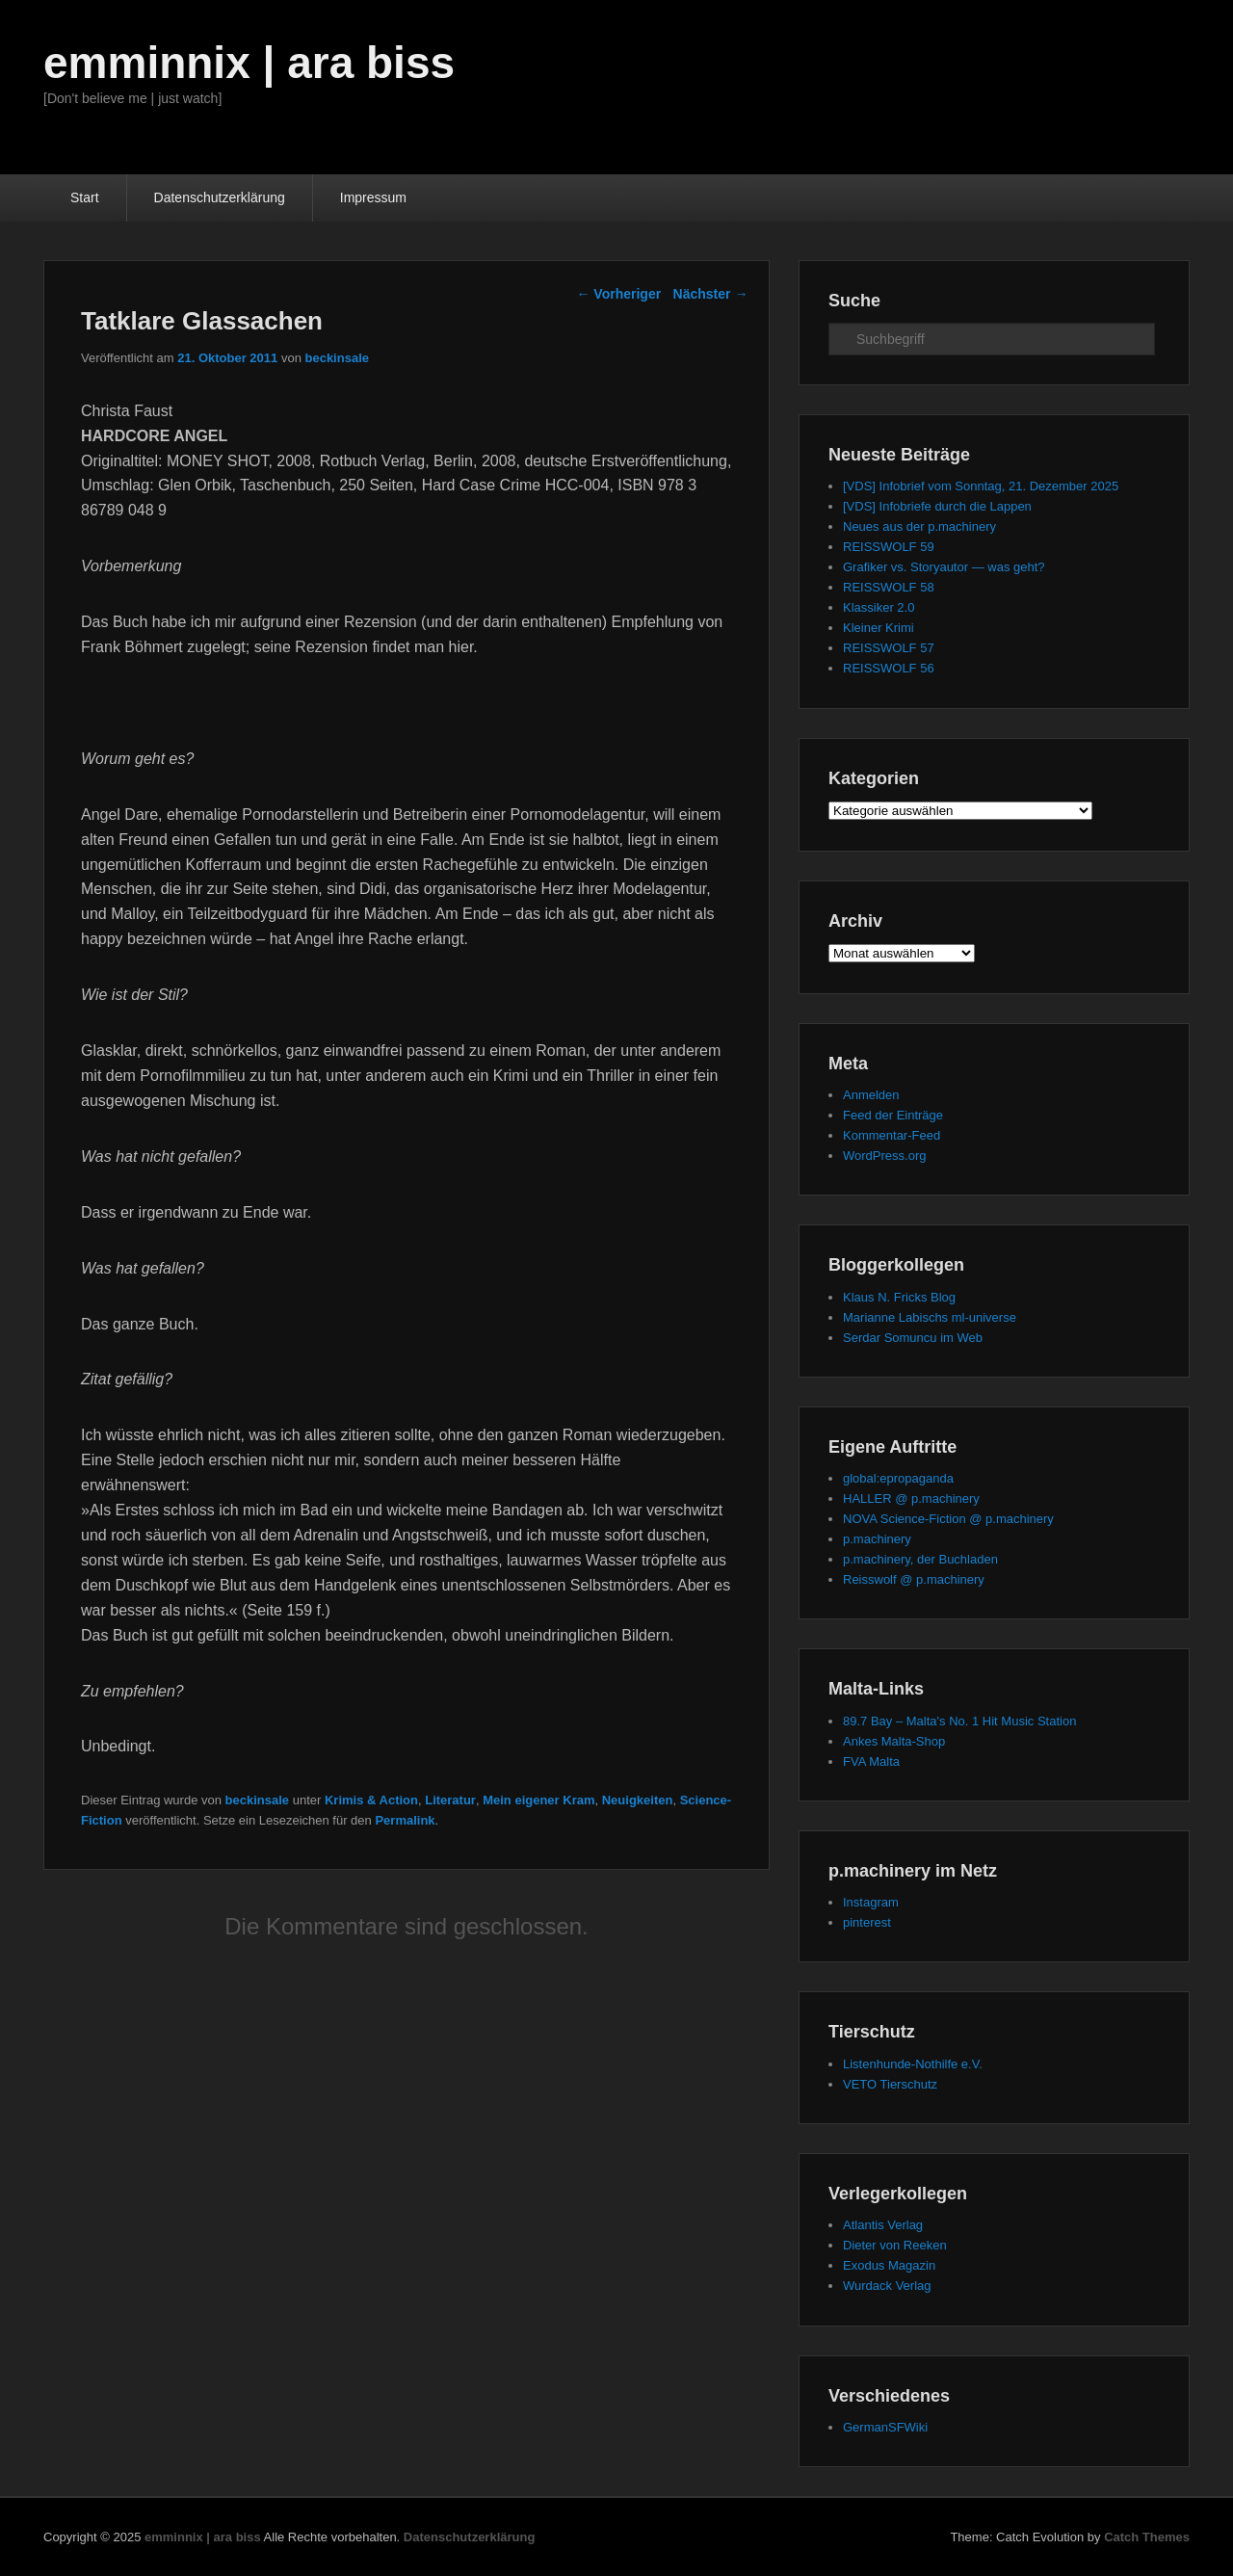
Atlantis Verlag (883, 2225)
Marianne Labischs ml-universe (929, 1317)
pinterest (867, 1922)
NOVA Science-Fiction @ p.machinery (948, 1518)
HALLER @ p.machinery (911, 1498)
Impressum (373, 197)
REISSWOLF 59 (888, 546)
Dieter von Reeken (895, 2245)
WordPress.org (884, 1155)
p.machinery (877, 1539)
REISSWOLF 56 (888, 668)
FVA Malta (871, 1761)
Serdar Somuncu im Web (913, 1337)
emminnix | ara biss (249, 63)
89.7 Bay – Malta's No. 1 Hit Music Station (959, 1721)
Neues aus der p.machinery (919, 526)
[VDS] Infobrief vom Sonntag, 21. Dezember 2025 (980, 486)
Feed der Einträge (893, 1115)
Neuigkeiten (637, 1800)
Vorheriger (618, 294)
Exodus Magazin (889, 2265)
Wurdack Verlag (887, 2285)
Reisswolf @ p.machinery (913, 1579)
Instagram (871, 1902)
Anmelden (871, 1095)
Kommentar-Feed (891, 1135)
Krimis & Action (371, 1800)
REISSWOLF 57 (888, 648)
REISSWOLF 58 (888, 587)
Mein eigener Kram (538, 1800)
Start (84, 197)
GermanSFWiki (885, 2427)
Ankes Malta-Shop (894, 1741)
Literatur (450, 1800)
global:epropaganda (898, 1478)
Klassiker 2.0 (878, 607)
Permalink (404, 1820)
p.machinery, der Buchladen (920, 1559)
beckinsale (336, 358)
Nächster (710, 294)
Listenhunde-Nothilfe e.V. (913, 2064)
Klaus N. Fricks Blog (899, 1297)
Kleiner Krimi (878, 627)
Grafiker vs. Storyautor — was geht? (944, 567)
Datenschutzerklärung (219, 197)
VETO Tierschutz (890, 2084)
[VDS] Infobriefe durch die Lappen (937, 506)
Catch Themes (1147, 2537)
